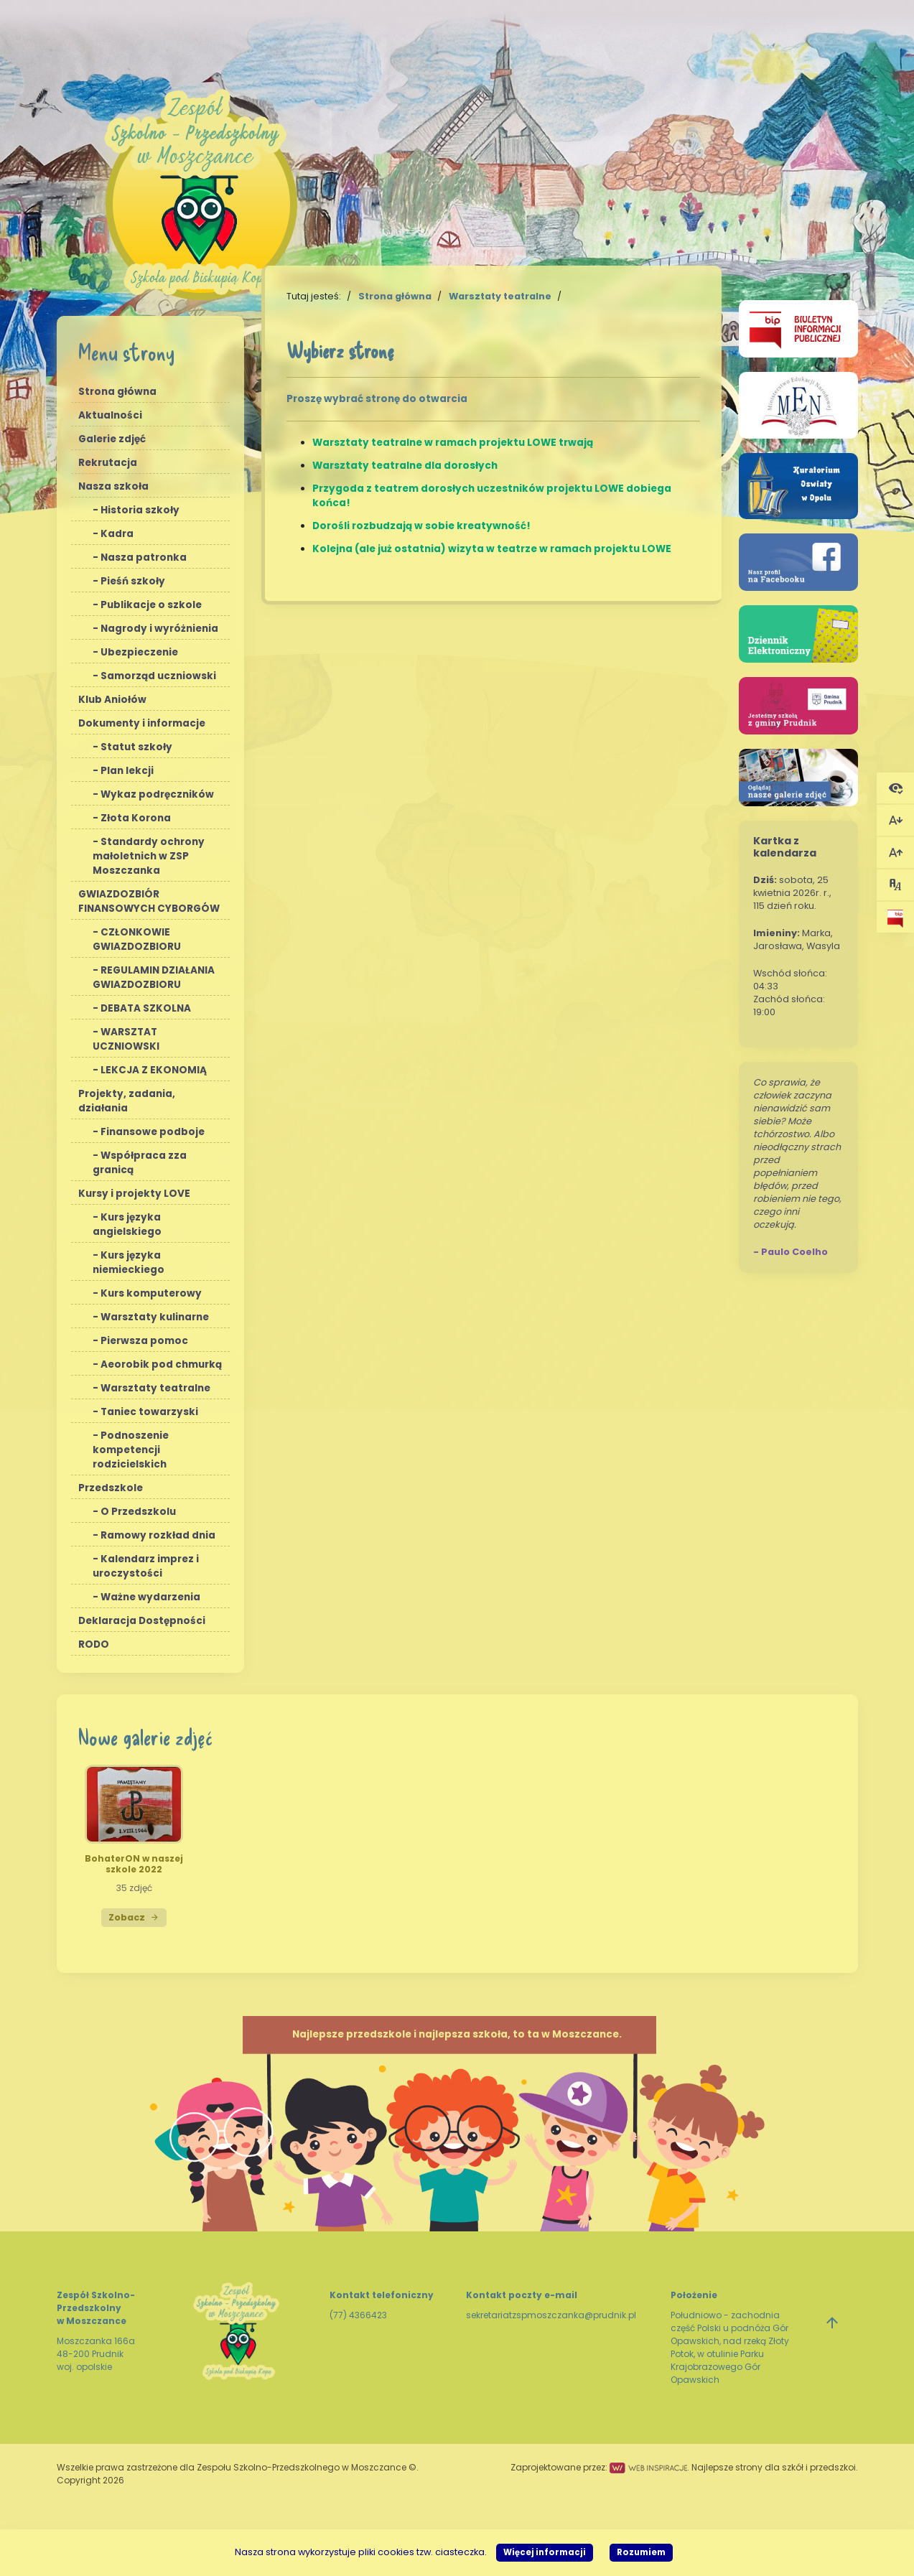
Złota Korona (136, 818)
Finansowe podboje (153, 1132)
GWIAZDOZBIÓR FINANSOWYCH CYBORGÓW (149, 901)
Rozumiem (641, 2552)
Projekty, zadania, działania (126, 1101)
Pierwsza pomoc (144, 1341)
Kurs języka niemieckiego (128, 1263)
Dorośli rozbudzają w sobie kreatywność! (421, 526)
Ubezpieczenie (139, 652)
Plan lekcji (127, 771)
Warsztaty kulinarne (155, 1317)
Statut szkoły (136, 747)
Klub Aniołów (112, 699)
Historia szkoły (140, 510)
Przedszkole (110, 1488)
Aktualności (110, 415)
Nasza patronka (144, 557)
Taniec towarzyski (149, 1412)
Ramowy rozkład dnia (158, 1535)
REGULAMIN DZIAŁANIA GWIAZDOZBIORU (154, 977)
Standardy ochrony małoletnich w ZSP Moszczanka (149, 856)
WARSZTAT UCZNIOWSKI (126, 1039)
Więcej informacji (544, 2552)
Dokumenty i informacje (141, 723)
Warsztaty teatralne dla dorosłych (405, 465)
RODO (93, 1644)
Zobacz (133, 1917)
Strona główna (117, 391)
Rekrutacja (107, 463)
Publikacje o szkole (151, 605)
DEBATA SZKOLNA (146, 1008)
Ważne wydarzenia (150, 1597)
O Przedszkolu (138, 1511)
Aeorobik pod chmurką (161, 1364)
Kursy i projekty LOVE (134, 1193)
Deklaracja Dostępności (141, 1621)
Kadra (117, 534)
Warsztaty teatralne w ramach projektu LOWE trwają (452, 442)
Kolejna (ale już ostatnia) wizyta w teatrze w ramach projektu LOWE (491, 549)
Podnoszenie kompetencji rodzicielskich (131, 1450)
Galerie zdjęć (112, 439)
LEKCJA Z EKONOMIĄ (154, 1070)
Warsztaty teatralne (155, 1388)
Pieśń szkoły (133, 581)
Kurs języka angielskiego (127, 1224)
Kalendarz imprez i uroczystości (146, 1566)
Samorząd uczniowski (158, 676)
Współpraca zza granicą (140, 1163)
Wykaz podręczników (157, 794)
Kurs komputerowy (151, 1293)
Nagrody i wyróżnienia (159, 628)
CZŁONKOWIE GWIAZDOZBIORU (137, 939)
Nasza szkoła (113, 486)
